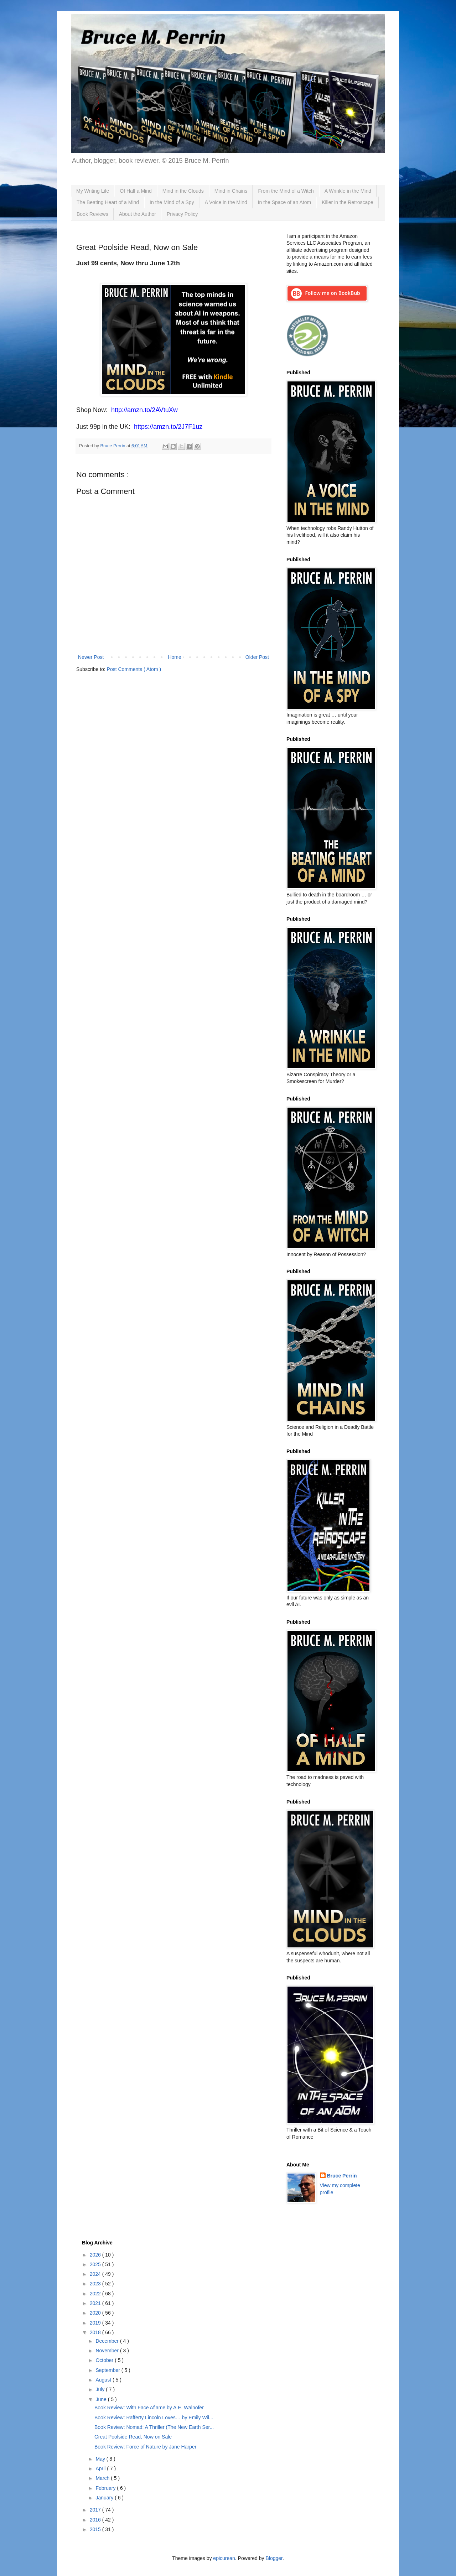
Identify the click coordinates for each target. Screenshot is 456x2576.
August (103, 2380)
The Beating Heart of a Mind (108, 202)
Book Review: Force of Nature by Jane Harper (145, 2447)
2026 (96, 2255)
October (105, 2360)
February (106, 2488)
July (100, 2389)
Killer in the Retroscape (347, 202)
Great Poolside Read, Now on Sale (133, 2437)
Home (174, 657)
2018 (96, 2332)
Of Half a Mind (135, 191)
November (107, 2350)
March (103, 2478)
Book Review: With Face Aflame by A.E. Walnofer (149, 2407)
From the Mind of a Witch (286, 191)
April (101, 2468)
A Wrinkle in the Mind (348, 191)
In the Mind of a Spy (172, 202)
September (108, 2370)
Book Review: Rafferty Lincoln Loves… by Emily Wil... (153, 2417)
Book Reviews (92, 214)
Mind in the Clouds (183, 191)
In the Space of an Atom (284, 202)
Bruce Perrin (342, 2176)
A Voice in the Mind (226, 202)
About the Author (137, 214)
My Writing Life (92, 191)
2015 (96, 2529)
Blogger (273, 2558)
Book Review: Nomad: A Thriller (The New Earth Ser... (154, 2427)
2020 (96, 2313)
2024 (96, 2274)
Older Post (257, 657)
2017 (96, 2510)
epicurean (224, 2558)
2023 (96, 2283)
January (105, 2497)
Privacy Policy (182, 214)
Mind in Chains (231, 191)
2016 (96, 2520)
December (107, 2341)
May (100, 2459)
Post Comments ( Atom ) (134, 669)
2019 (96, 2323)
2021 (96, 2303)
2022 (96, 2293)
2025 (96, 2264)
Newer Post (91, 657)
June (101, 2399)
